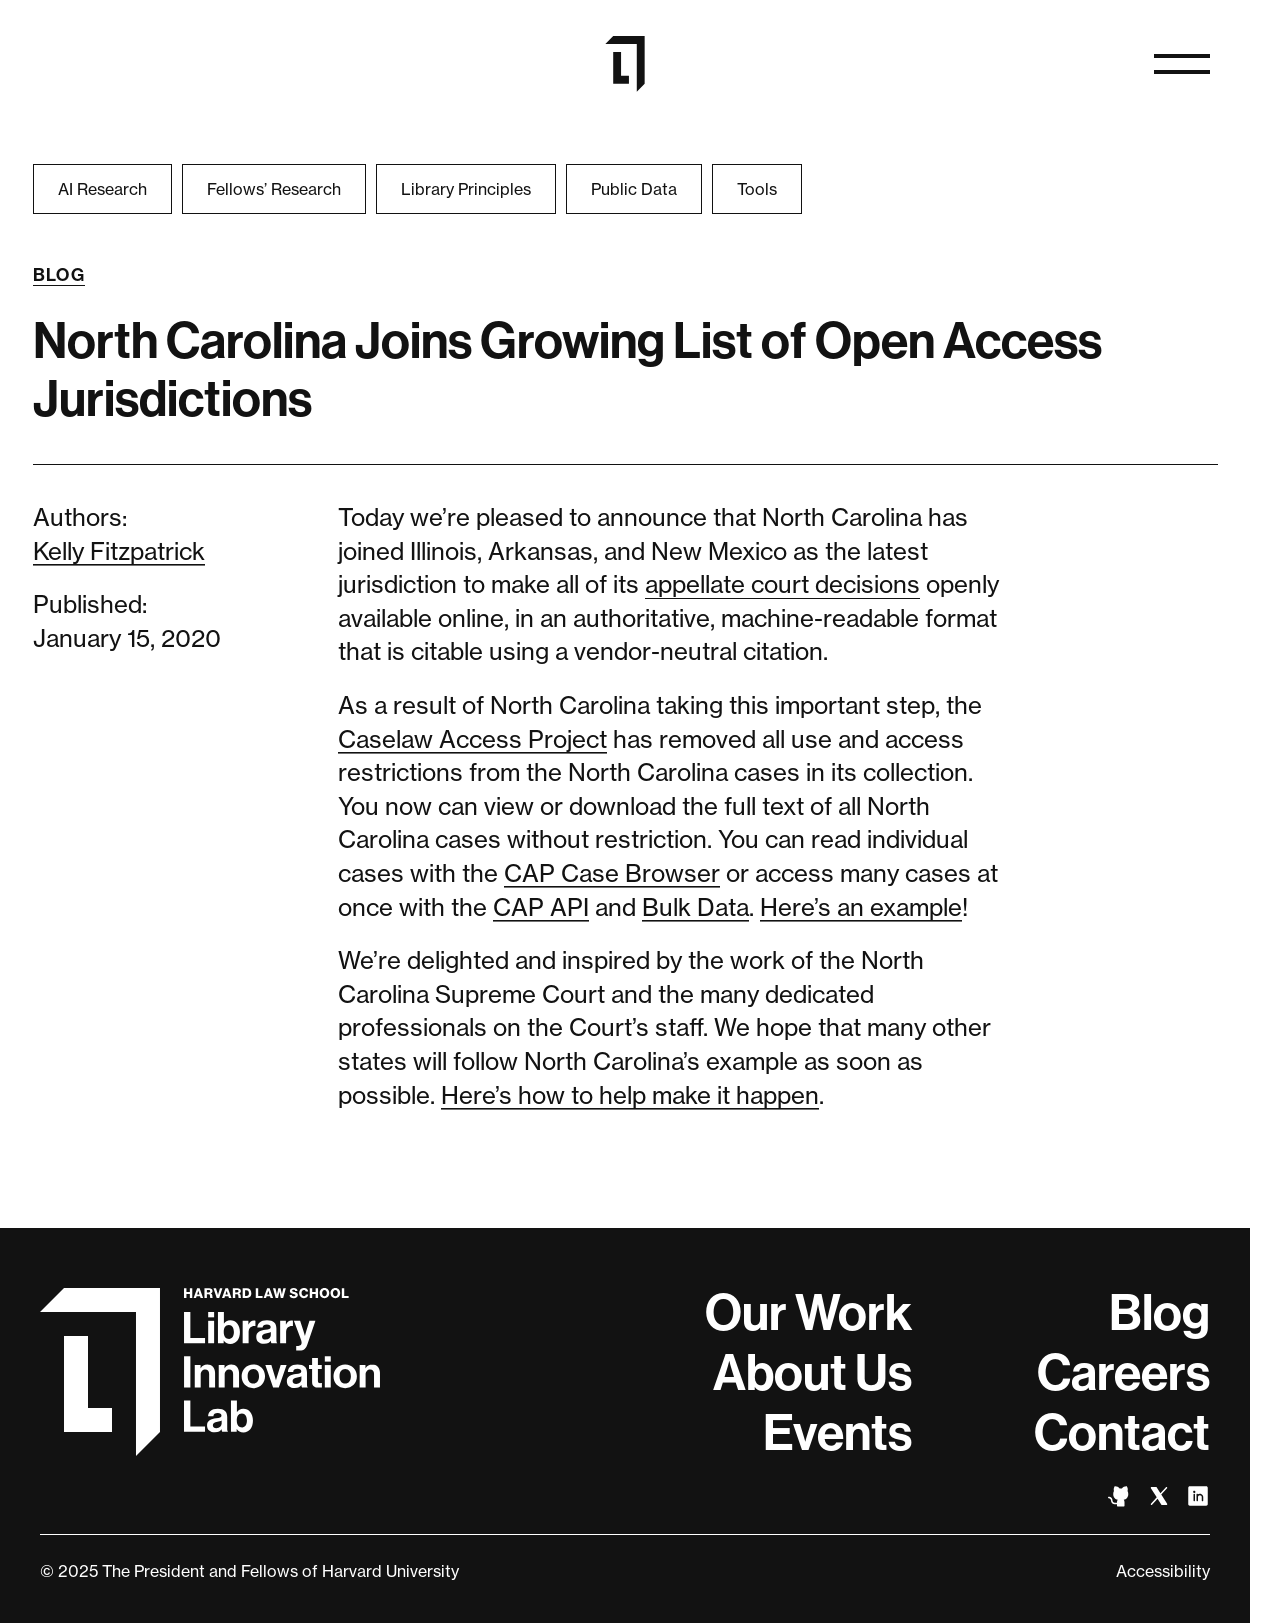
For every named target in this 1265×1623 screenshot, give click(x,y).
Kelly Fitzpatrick (119, 551)
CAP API (541, 907)
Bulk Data (695, 907)
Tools (757, 189)
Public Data (634, 189)
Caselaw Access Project (472, 739)
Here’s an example (861, 907)
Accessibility (1163, 1571)
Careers (1123, 1373)
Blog (59, 275)
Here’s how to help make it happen (630, 1095)
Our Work (808, 1313)
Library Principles (466, 189)
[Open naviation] (1182, 64)
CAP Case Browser (612, 873)
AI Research (102, 189)
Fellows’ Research (274, 189)
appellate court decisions (782, 584)
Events (837, 1433)
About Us (812, 1373)
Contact (1122, 1433)
